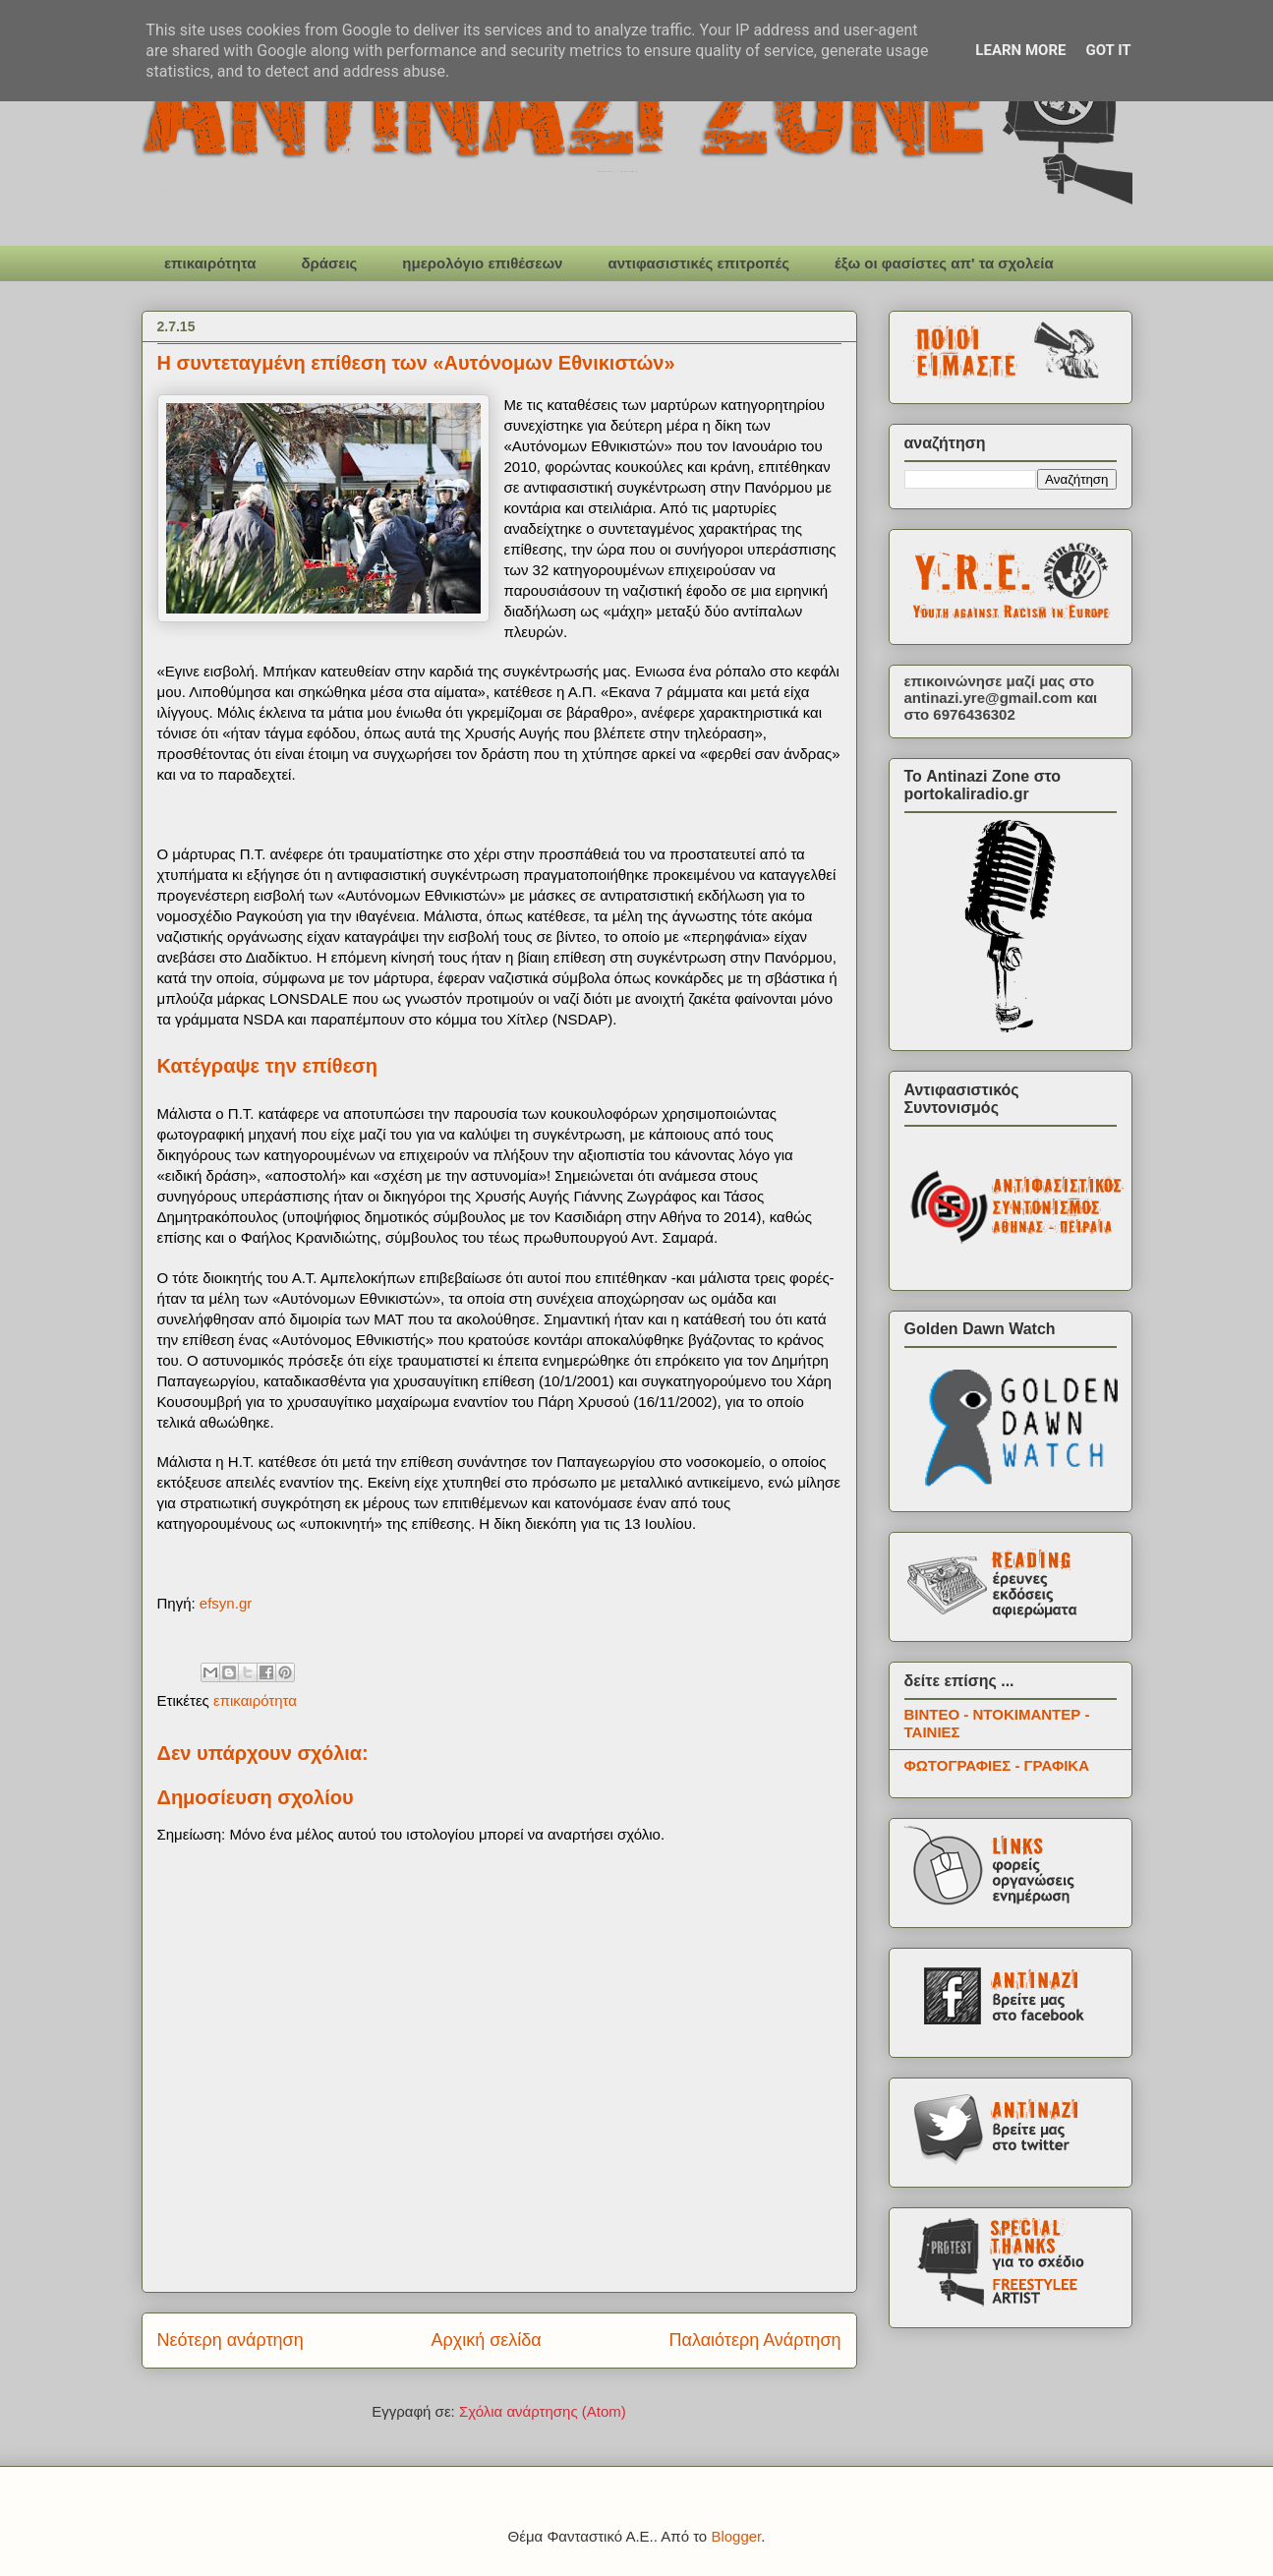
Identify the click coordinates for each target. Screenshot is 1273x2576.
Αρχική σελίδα (486, 2340)
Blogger (736, 2536)
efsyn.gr (226, 1603)
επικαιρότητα (210, 263)
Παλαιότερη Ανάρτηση (755, 2340)
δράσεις (329, 263)
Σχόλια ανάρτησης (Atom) (542, 2411)
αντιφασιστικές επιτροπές (698, 263)
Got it (1107, 50)
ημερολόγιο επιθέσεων (482, 263)
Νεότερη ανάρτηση (230, 2340)
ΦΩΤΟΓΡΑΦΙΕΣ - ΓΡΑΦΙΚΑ (997, 1765)
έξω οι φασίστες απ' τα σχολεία (944, 263)
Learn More (1020, 50)
